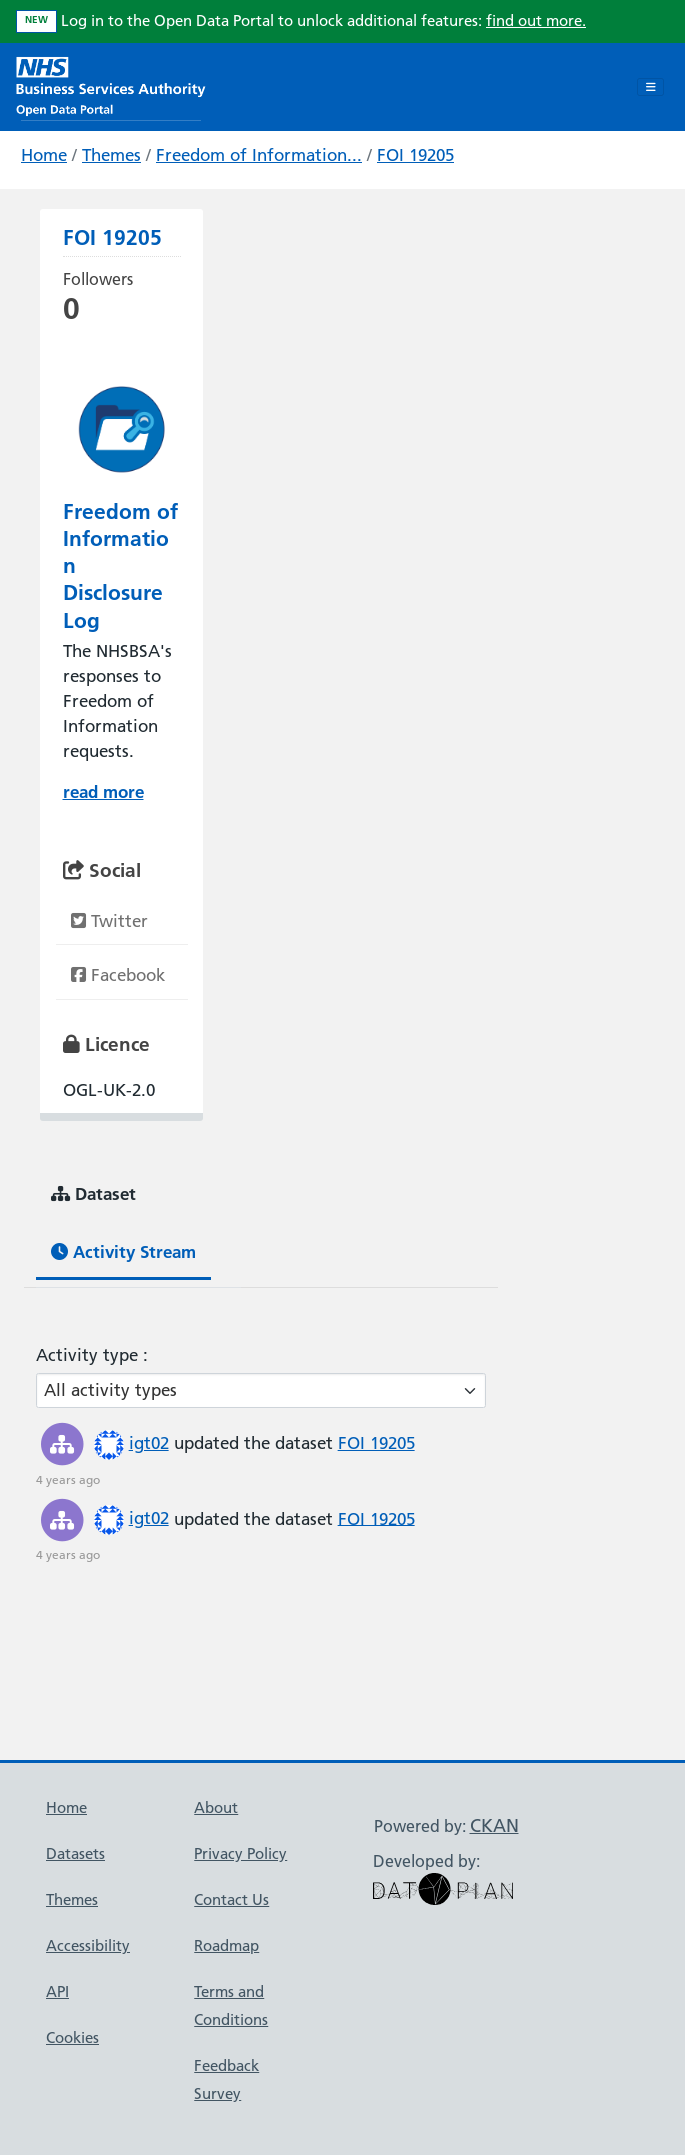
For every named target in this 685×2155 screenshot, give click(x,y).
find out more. (536, 20)
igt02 (149, 1443)
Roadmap (226, 1945)
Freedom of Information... (259, 155)
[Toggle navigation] (650, 87)
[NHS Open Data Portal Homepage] (111, 84)
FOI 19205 (415, 155)
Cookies (72, 2037)
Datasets (75, 1853)
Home (44, 155)
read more (103, 791)
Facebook (118, 975)
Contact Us (231, 1899)
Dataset (93, 1193)
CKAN (494, 1825)
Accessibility (88, 1945)
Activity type (89, 1355)
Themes (111, 155)
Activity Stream (123, 1251)
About (216, 1807)
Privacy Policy (240, 1853)
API (57, 1991)
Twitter (109, 921)
